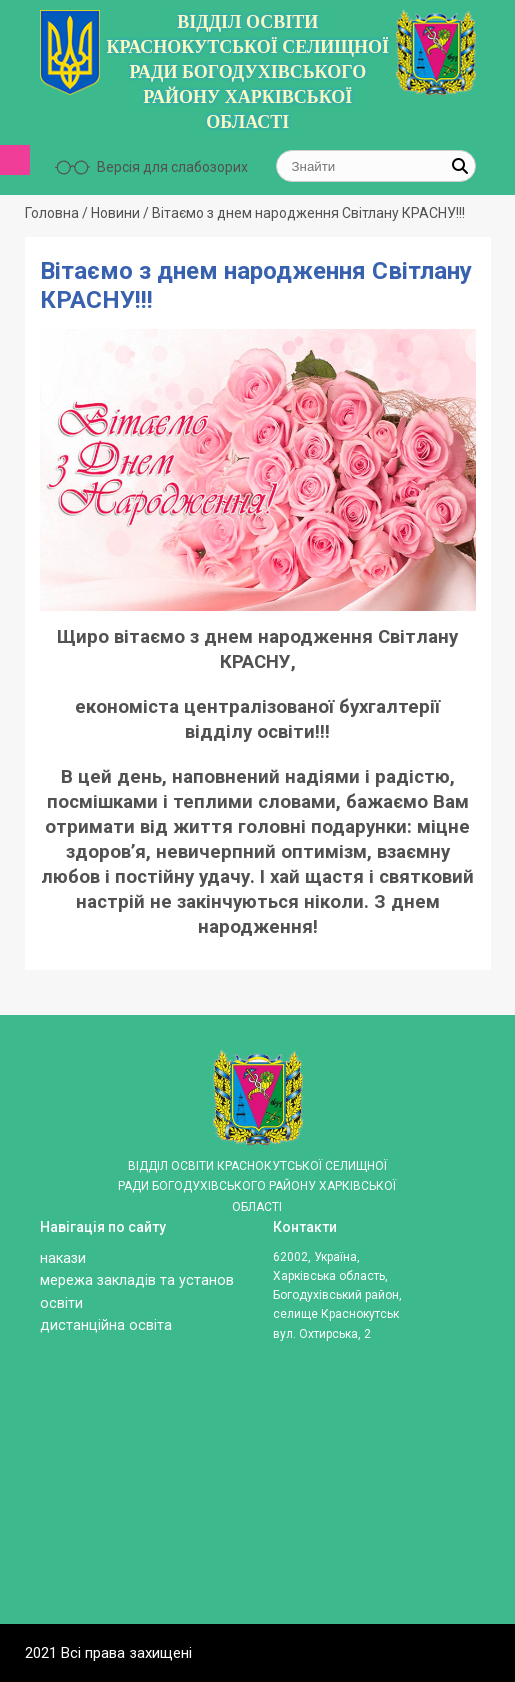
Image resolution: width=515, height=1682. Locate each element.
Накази (63, 1258)
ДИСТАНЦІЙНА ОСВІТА (106, 1325)
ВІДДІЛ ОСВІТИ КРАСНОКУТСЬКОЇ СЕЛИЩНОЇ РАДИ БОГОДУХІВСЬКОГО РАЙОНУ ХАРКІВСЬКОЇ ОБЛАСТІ (247, 72)
